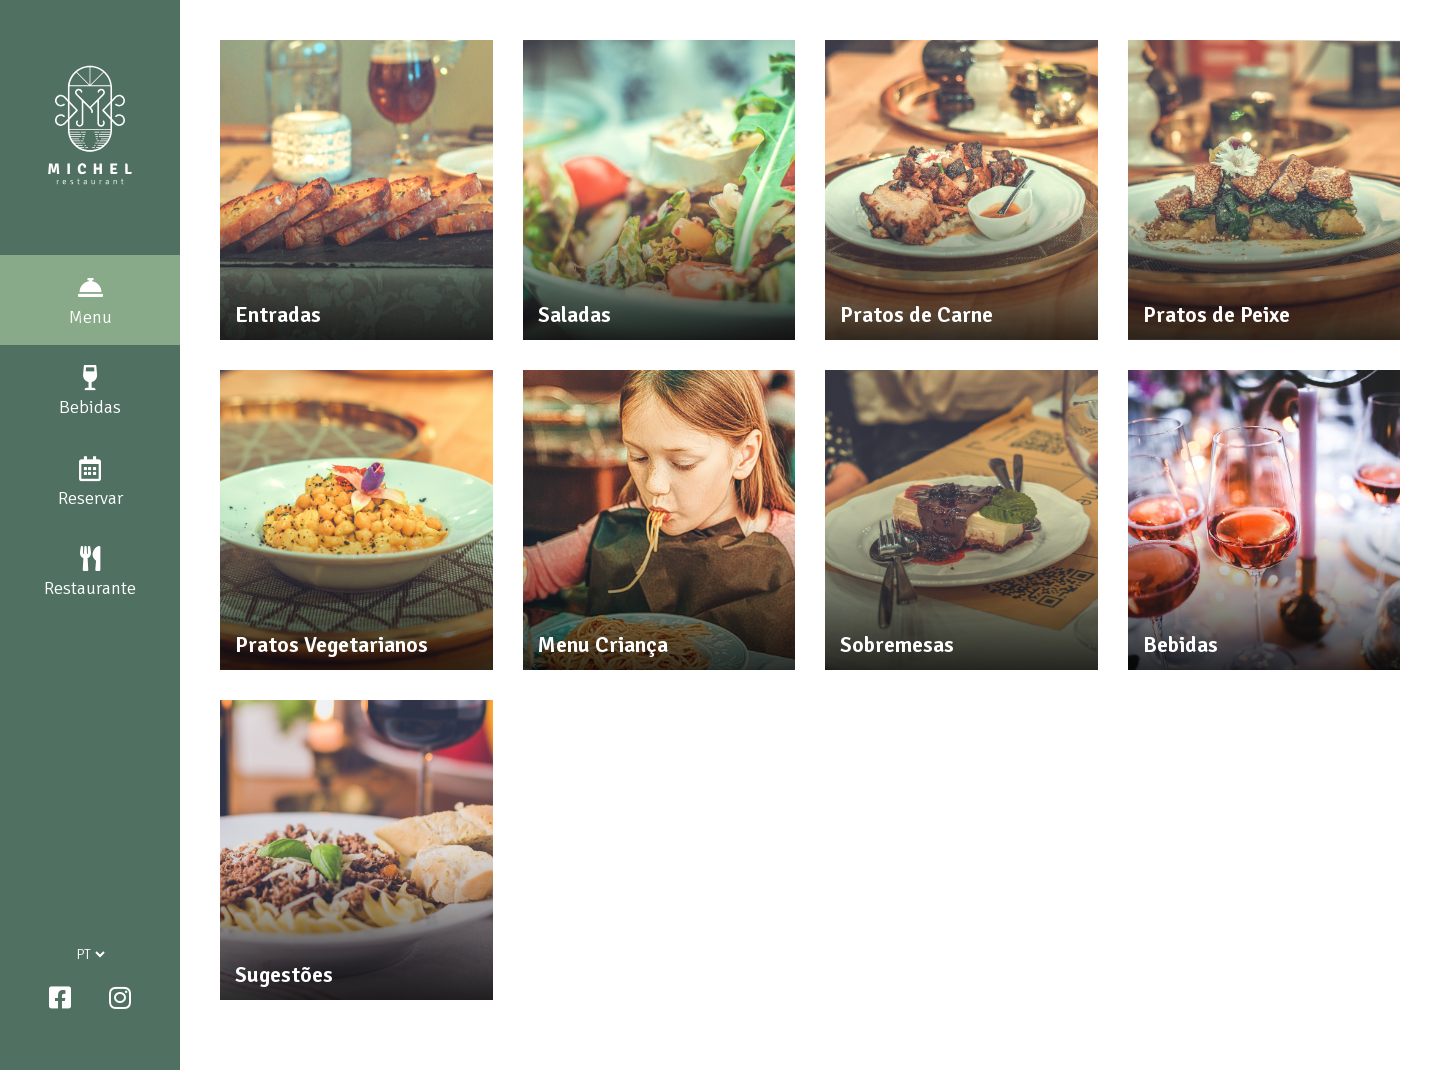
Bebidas (90, 391)
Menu (90, 301)
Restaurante (90, 572)
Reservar (90, 482)
